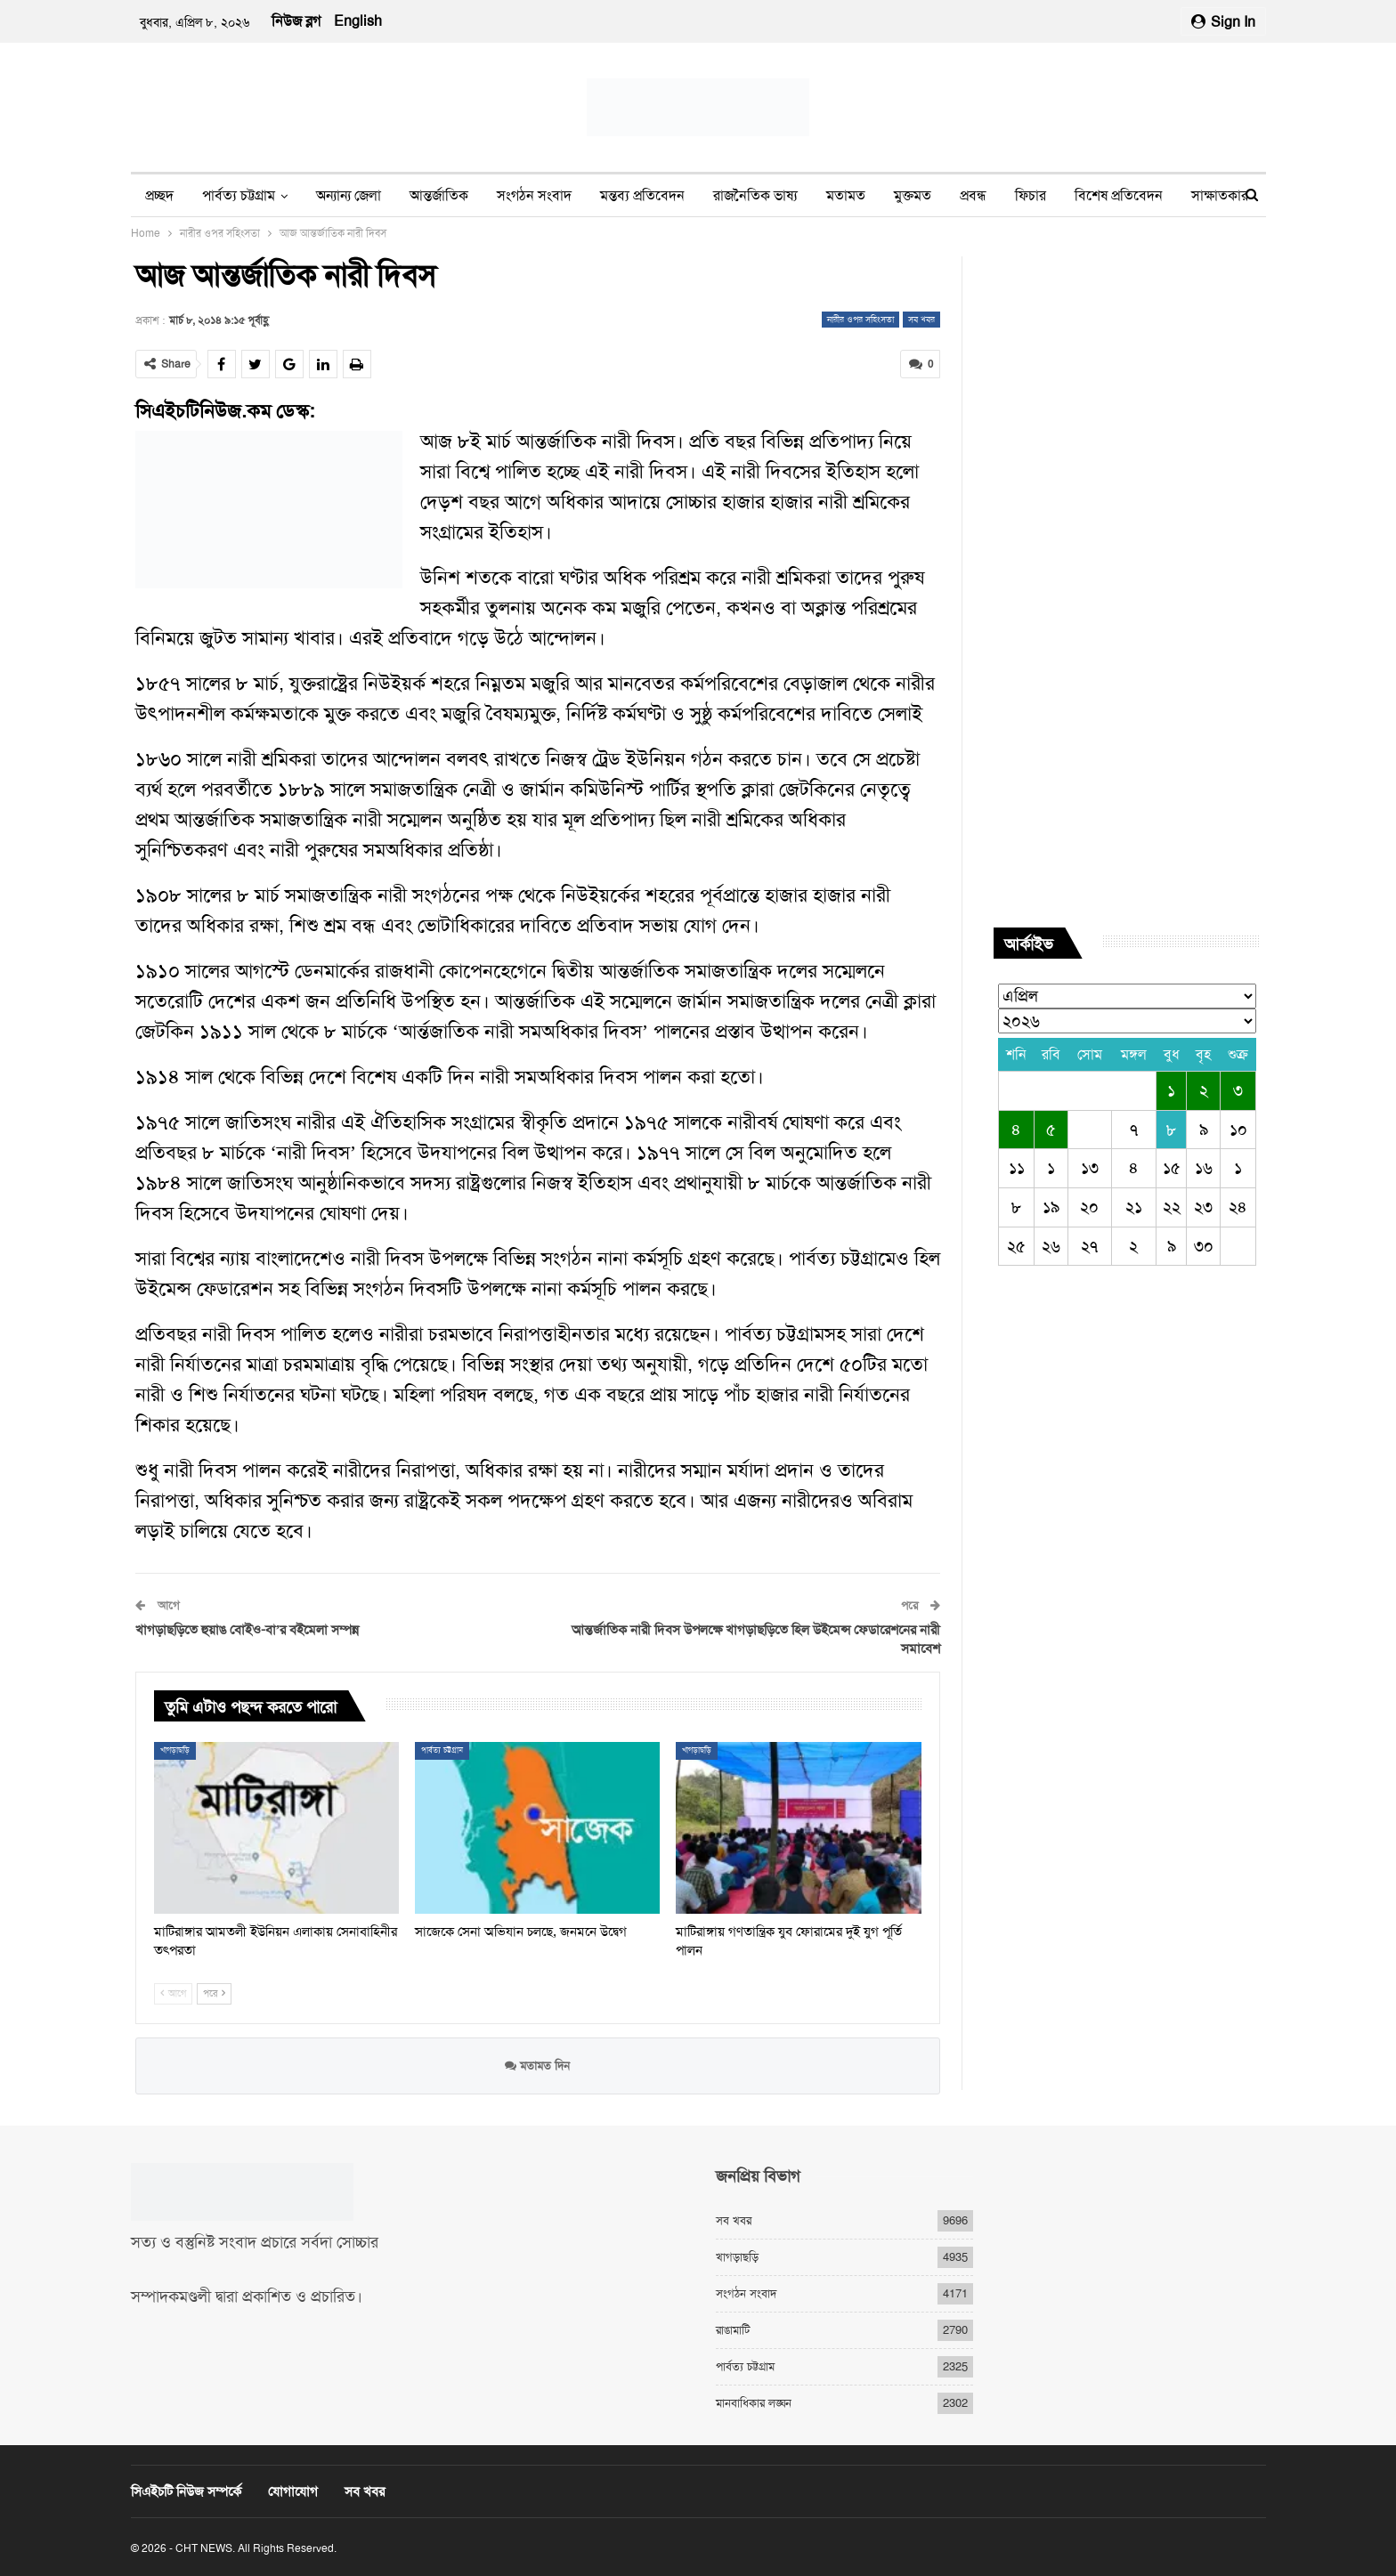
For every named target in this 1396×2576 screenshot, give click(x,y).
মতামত (845, 195)
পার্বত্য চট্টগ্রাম (238, 195)
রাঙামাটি (733, 2329)
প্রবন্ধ (973, 195)
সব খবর (921, 319)
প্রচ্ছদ (159, 195)
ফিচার (1030, 195)
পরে (214, 1993)
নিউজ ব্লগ (296, 21)
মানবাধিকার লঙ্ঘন (753, 2402)
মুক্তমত (912, 195)
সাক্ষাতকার (1219, 195)
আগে (173, 1993)
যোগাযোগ (293, 2491)
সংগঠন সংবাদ (534, 195)
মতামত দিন (537, 2064)
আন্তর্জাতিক (439, 195)
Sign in (1223, 21)
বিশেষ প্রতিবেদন (1119, 195)
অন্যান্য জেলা (348, 195)
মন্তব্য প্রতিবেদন (642, 195)
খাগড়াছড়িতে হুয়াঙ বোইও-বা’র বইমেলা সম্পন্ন (247, 1630)
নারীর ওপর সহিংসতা (860, 319)
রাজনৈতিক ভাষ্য (755, 195)
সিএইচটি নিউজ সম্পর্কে (186, 2491)
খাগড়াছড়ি (175, 1750)
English (358, 21)
